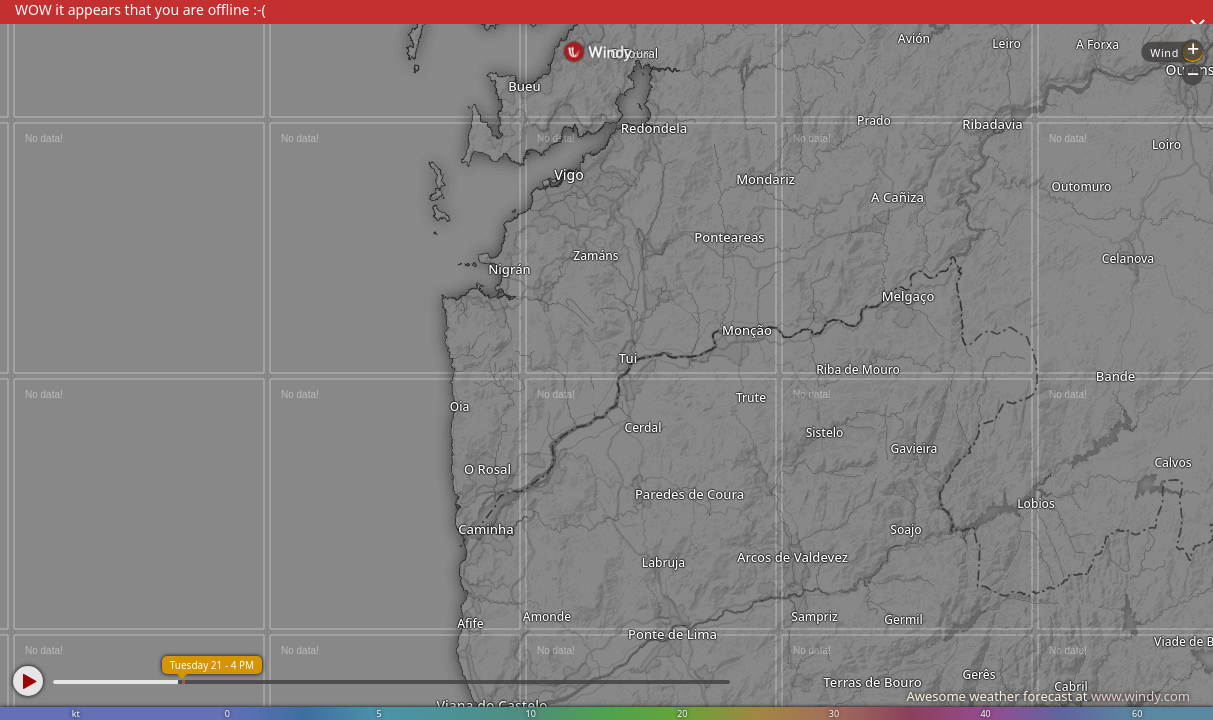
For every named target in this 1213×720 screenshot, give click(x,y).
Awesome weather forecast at (1048, 696)
